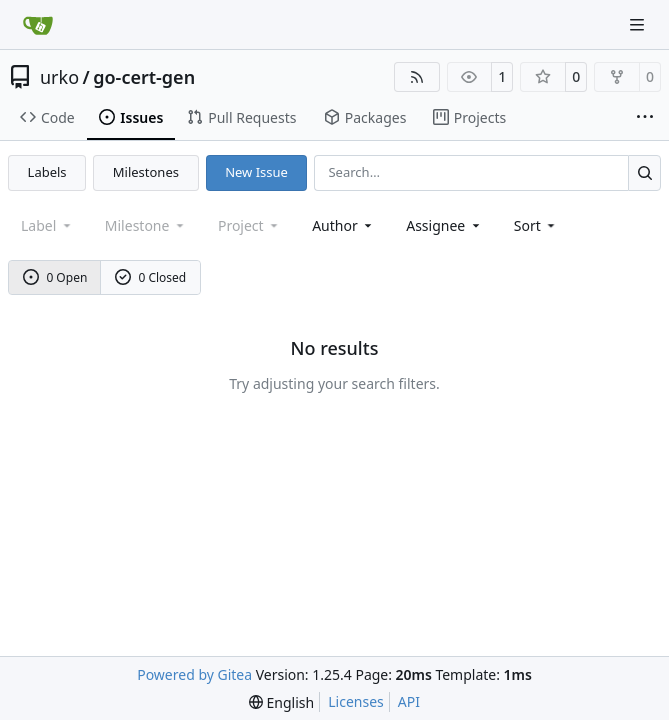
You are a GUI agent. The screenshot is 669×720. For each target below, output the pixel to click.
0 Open (55, 277)
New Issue (256, 172)
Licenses (356, 701)
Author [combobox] (343, 225)
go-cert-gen (144, 77)
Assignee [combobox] (444, 225)
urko (59, 77)
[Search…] (644, 172)
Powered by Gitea (194, 674)
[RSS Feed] (417, 77)
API (409, 701)
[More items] (645, 118)
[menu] (536, 225)
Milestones (146, 172)
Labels (47, 172)
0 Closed (151, 277)
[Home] (38, 25)
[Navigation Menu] (639, 24)
